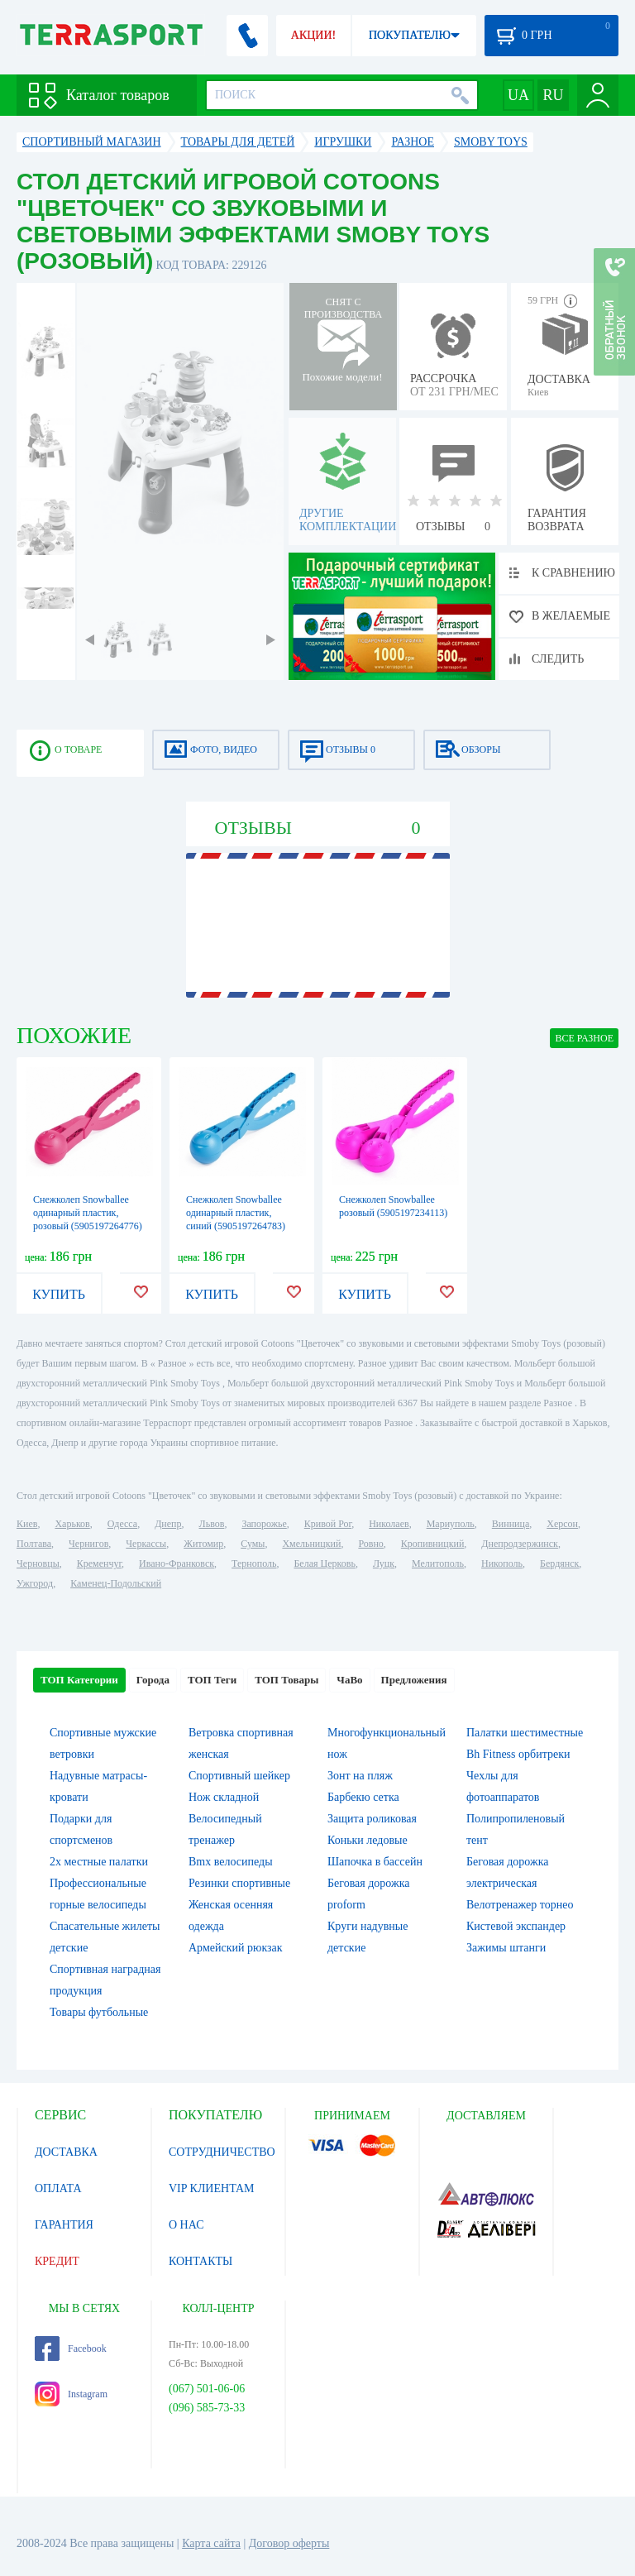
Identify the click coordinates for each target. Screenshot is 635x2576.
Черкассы (146, 1543)
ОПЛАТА (58, 2188)
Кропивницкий (432, 1543)
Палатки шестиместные (524, 1732)
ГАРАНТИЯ (64, 2225)
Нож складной (224, 1797)
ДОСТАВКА (66, 2152)
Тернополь (254, 1563)
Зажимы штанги (506, 1948)
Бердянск (559, 1563)
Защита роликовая (372, 1818)
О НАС (186, 2225)
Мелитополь (438, 1563)
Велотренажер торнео (519, 1904)
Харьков (72, 1524)
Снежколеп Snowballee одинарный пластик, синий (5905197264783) (235, 1213)
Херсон (562, 1524)
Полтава (34, 1543)
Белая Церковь (324, 1563)
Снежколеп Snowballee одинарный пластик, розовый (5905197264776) (87, 1213)
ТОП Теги (212, 1679)
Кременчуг (99, 1563)
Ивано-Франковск (176, 1563)
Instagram (71, 2394)
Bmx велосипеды (231, 1861)
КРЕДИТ (57, 2261)
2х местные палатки (99, 1861)
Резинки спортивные (239, 1883)
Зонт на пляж (360, 1775)
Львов (212, 1524)
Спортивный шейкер (239, 1775)
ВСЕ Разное (584, 1038)
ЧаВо (349, 1679)
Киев (27, 1524)
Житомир (203, 1543)
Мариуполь (451, 1524)
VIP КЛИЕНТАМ (212, 2188)
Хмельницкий (311, 1543)
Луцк (383, 1563)
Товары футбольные (99, 2012)
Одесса (122, 1524)
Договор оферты (289, 2543)
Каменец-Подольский (115, 1583)
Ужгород (35, 1583)
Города (152, 1679)
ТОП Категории (79, 1679)
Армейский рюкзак (236, 1948)
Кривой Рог (327, 1524)
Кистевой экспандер (516, 1926)
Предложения (414, 1679)
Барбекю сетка (363, 1797)
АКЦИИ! (313, 35)
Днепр (168, 1524)
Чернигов (88, 1543)
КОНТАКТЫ (200, 2261)
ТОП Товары (286, 1679)
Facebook (71, 2348)
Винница (510, 1524)
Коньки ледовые (367, 1840)
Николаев (388, 1524)
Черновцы (38, 1563)
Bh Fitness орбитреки (518, 1754)
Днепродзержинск (519, 1543)
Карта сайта (211, 2543)
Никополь (502, 1563)
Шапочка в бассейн (375, 1861)
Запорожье (263, 1524)
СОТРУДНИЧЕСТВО (222, 2152)
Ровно (370, 1543)
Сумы (253, 1543)
